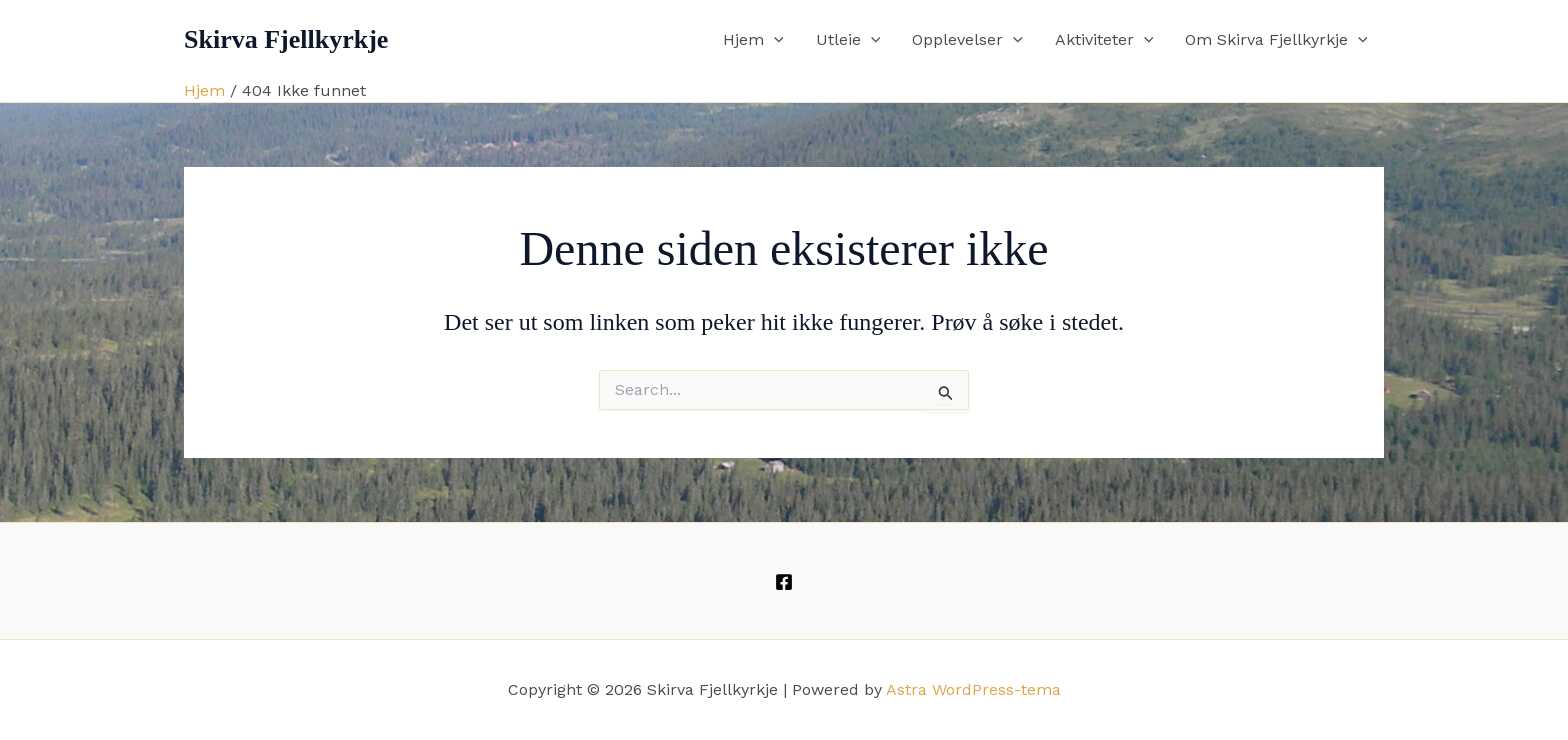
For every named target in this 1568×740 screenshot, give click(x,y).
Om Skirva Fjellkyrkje (1276, 40)
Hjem (753, 40)
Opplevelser (967, 40)
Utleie (848, 40)
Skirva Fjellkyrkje (286, 39)
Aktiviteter (1104, 40)
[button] (774, 40)
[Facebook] (784, 582)
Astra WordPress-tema (973, 689)
